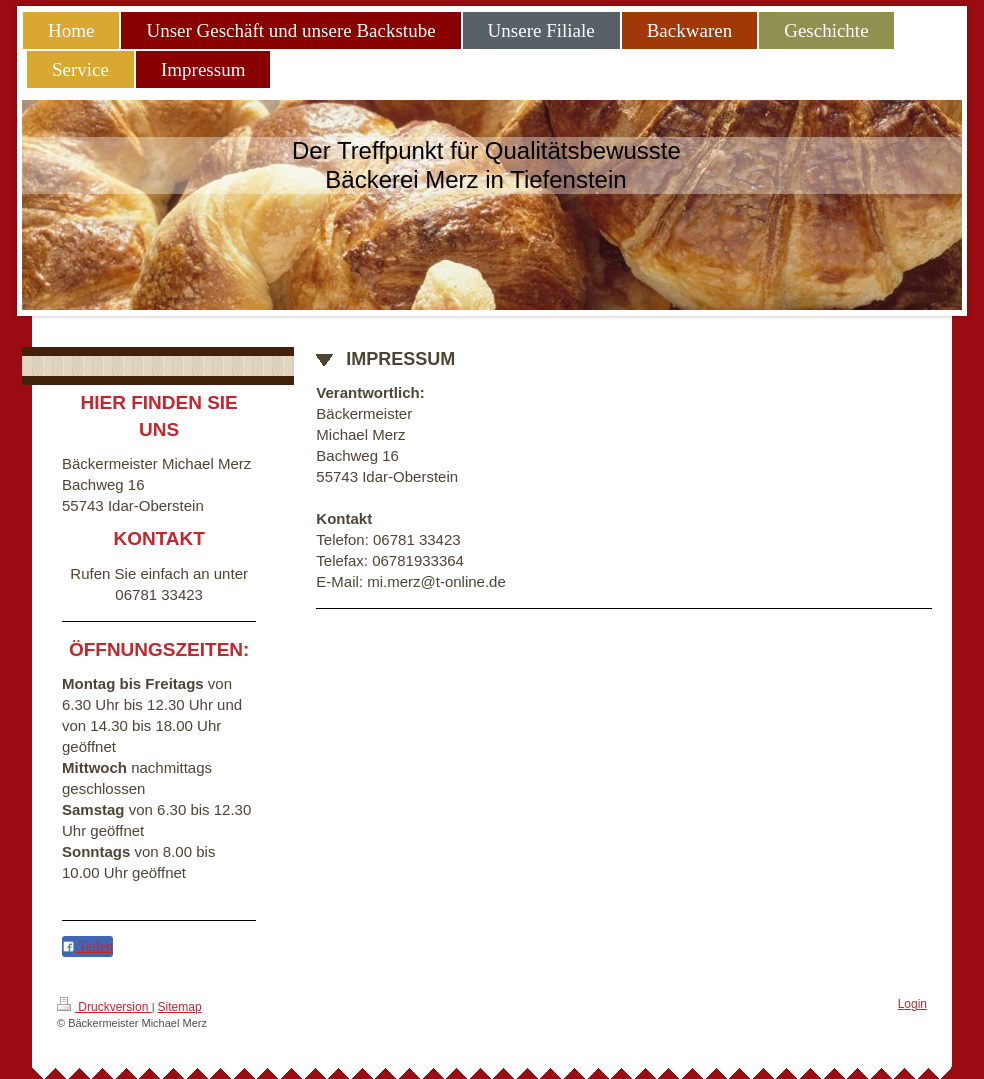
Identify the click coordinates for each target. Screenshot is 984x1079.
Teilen (87, 946)
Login (912, 1004)
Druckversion (104, 1005)
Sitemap (180, 1007)
